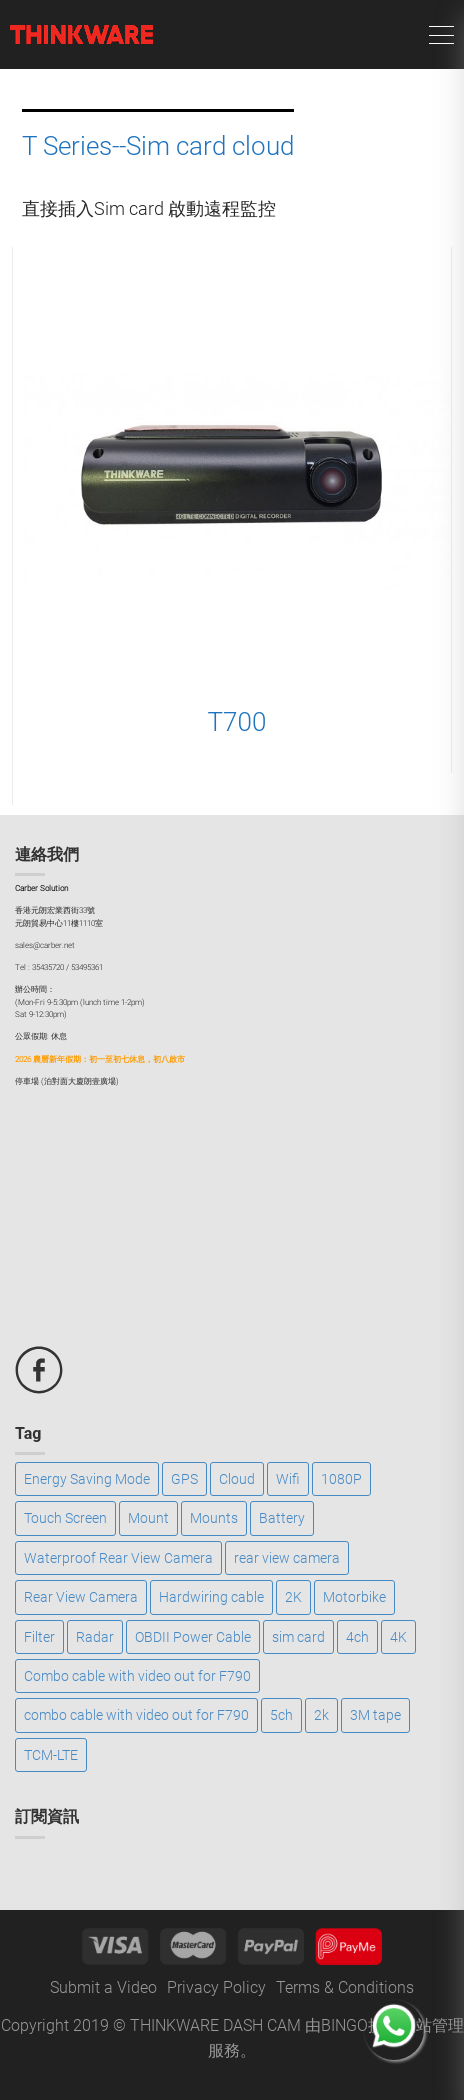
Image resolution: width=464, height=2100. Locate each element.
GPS (184, 1479)
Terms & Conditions (345, 1987)
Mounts (214, 1518)
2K (293, 1597)
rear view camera (287, 1558)
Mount (148, 1518)
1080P (341, 1479)
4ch (357, 1637)
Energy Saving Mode (87, 1479)
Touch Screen (65, 1518)
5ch (281, 1715)
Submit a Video (103, 1987)
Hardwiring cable (211, 1597)
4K (398, 1637)
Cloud (237, 1479)
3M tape (375, 1715)
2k (321, 1715)
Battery (282, 1518)
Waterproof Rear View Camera (118, 1558)
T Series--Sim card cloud (158, 146)
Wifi (288, 1479)
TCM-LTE (51, 1755)
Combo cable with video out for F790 (137, 1676)
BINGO (344, 2025)
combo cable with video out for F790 (136, 1715)
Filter (39, 1637)
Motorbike (354, 1597)
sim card (298, 1637)
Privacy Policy (216, 1987)
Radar (95, 1637)
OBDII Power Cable (193, 1637)
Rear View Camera (81, 1597)
